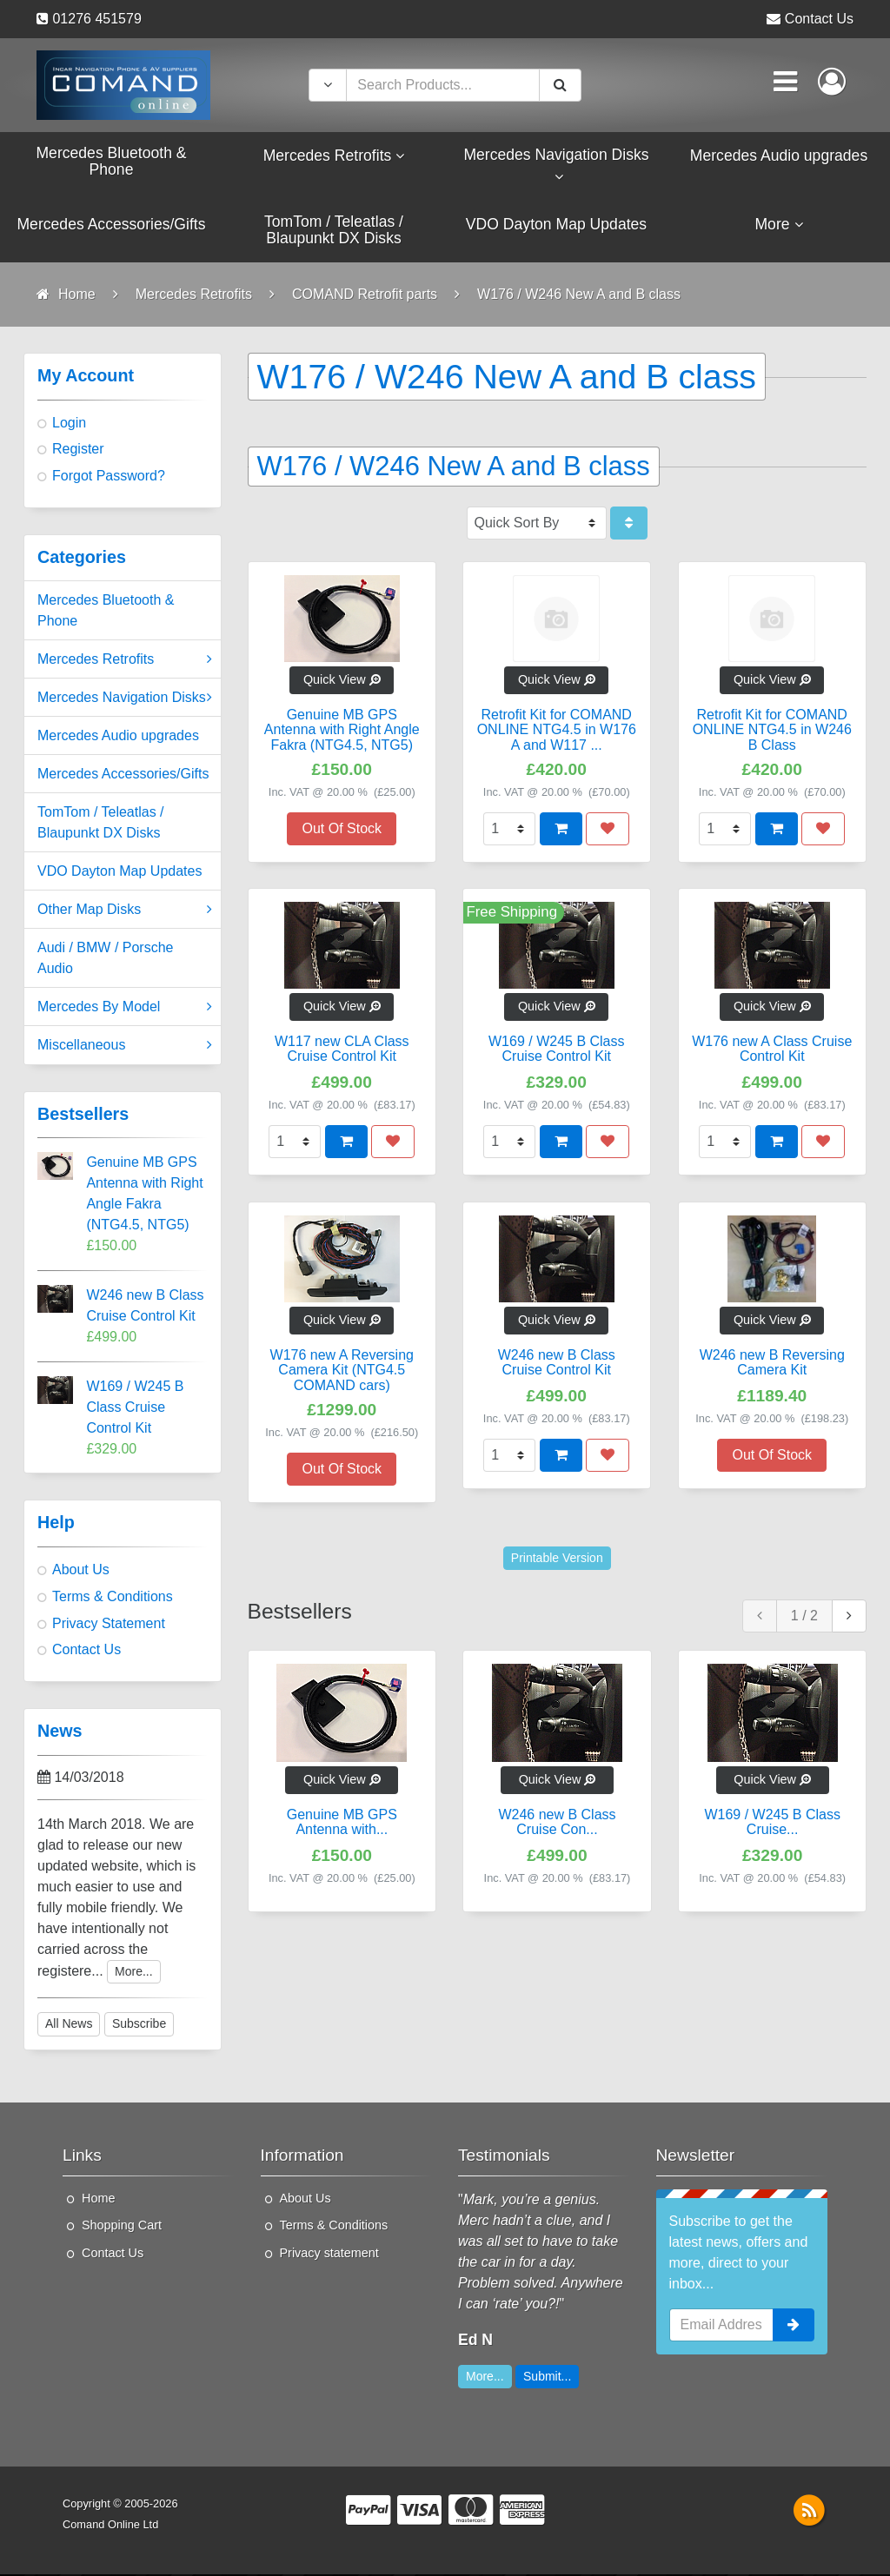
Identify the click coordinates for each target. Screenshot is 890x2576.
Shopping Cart (122, 2227)
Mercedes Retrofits (124, 661)
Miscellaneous (124, 1046)
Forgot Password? (108, 477)
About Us (81, 1571)
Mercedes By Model (124, 1008)
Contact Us (819, 18)
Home (98, 2200)
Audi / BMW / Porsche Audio (105, 959)
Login (69, 423)
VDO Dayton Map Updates (119, 872)
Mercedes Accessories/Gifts (123, 775)
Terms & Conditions (112, 1598)
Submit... (547, 2378)
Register (78, 450)
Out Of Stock (342, 829)
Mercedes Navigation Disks (124, 699)
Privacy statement (329, 2254)
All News (68, 2025)
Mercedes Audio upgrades (118, 737)
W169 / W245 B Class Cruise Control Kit (134, 1409)
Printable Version (557, 1559)
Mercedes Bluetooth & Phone (105, 612)
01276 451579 (96, 18)
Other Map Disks (124, 911)
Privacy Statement (108, 1625)
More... (134, 1972)
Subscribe (139, 2025)
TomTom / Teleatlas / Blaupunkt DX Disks (100, 824)
